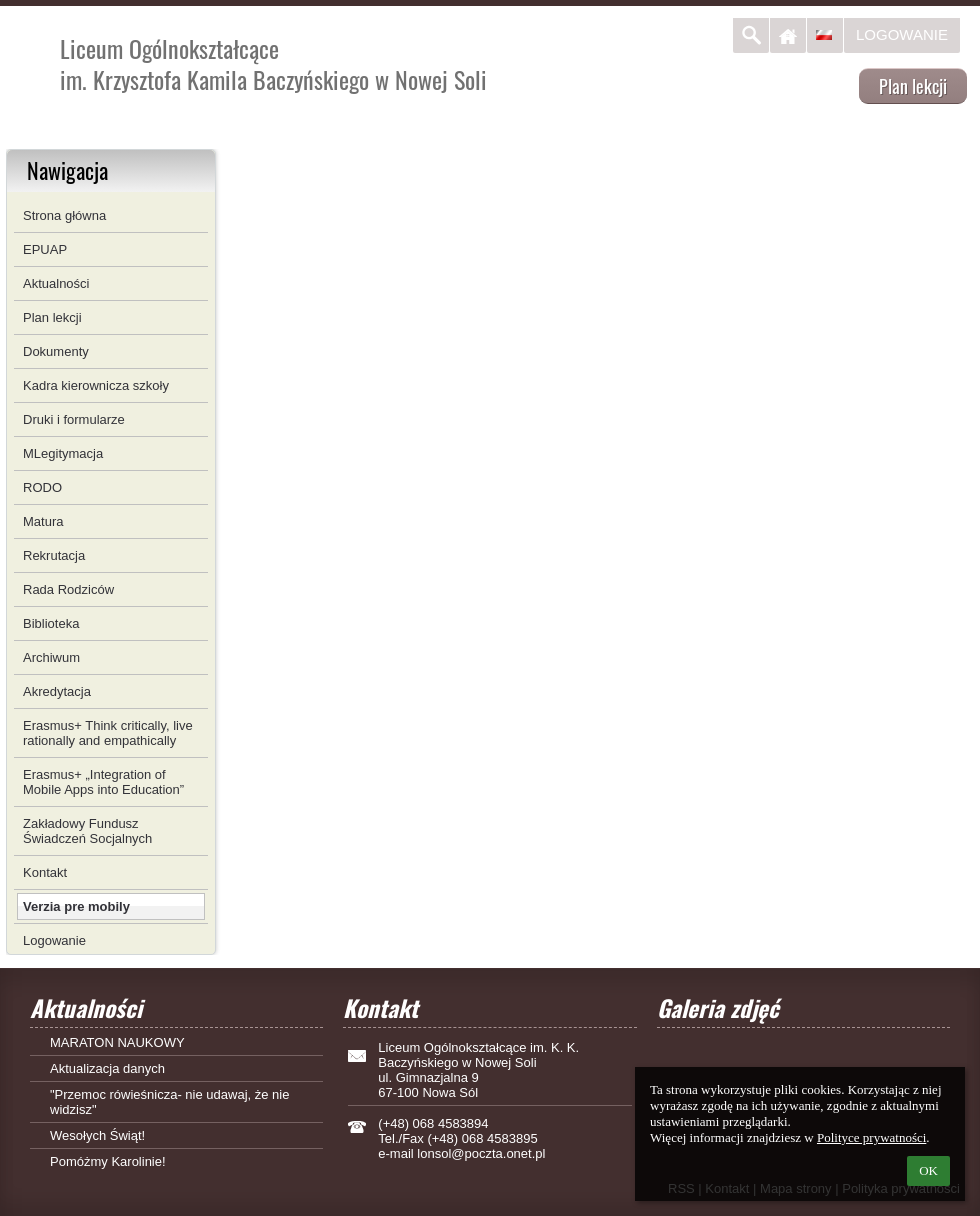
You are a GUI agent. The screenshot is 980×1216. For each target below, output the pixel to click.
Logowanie (902, 34)
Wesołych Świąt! (97, 1135)
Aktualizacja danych (107, 1068)
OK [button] (928, 1170)
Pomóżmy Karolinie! (108, 1161)
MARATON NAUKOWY (117, 1042)
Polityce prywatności (871, 1137)
